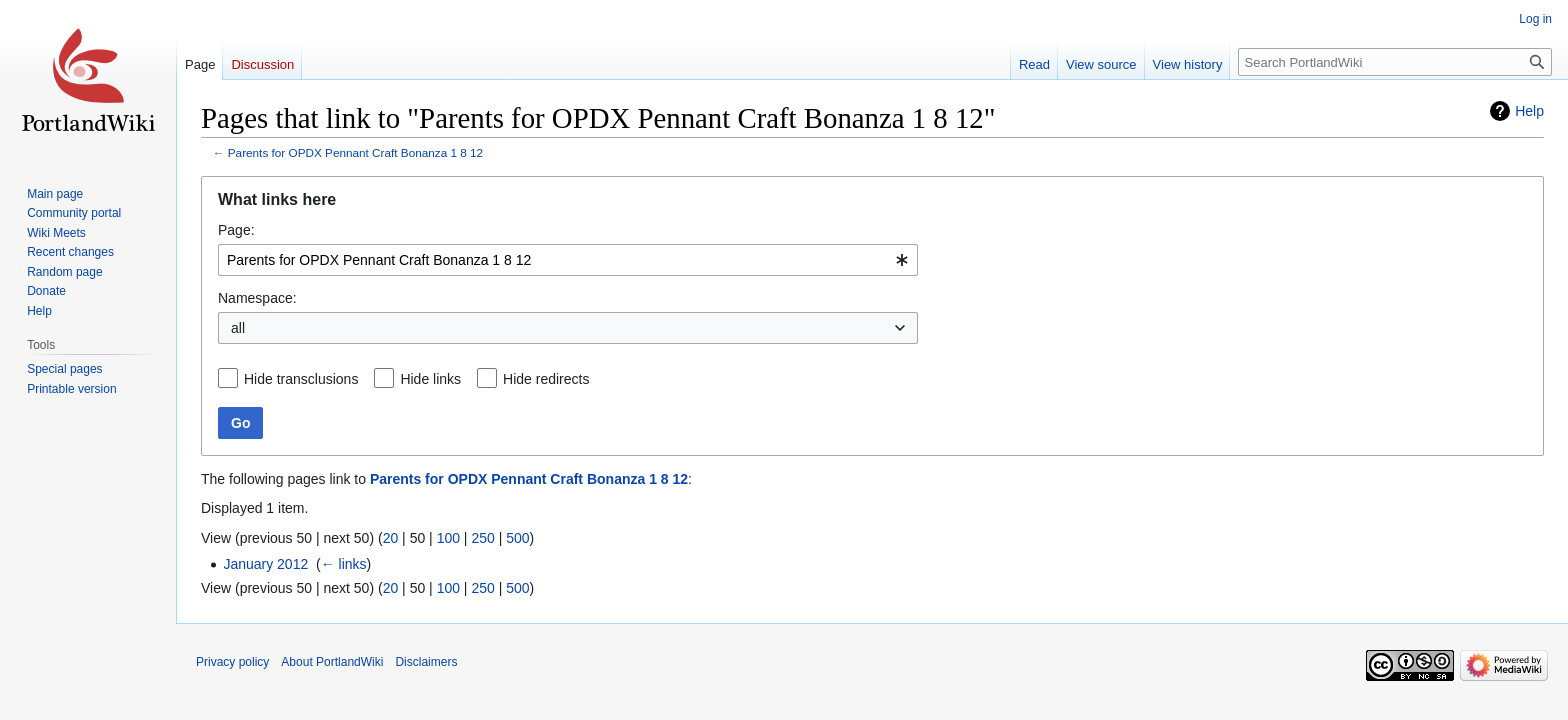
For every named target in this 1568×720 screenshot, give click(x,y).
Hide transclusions (301, 379)
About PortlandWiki (332, 662)
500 (517, 538)
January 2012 (265, 564)
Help (1529, 111)
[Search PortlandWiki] (1395, 62)
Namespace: (257, 298)
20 (391, 538)
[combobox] (568, 260)
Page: (236, 230)
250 (482, 538)
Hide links (430, 379)
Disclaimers (426, 662)
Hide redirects (546, 379)
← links (344, 564)
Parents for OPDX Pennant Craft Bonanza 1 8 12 (355, 152)
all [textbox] (238, 328)
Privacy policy (232, 662)
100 (448, 538)
